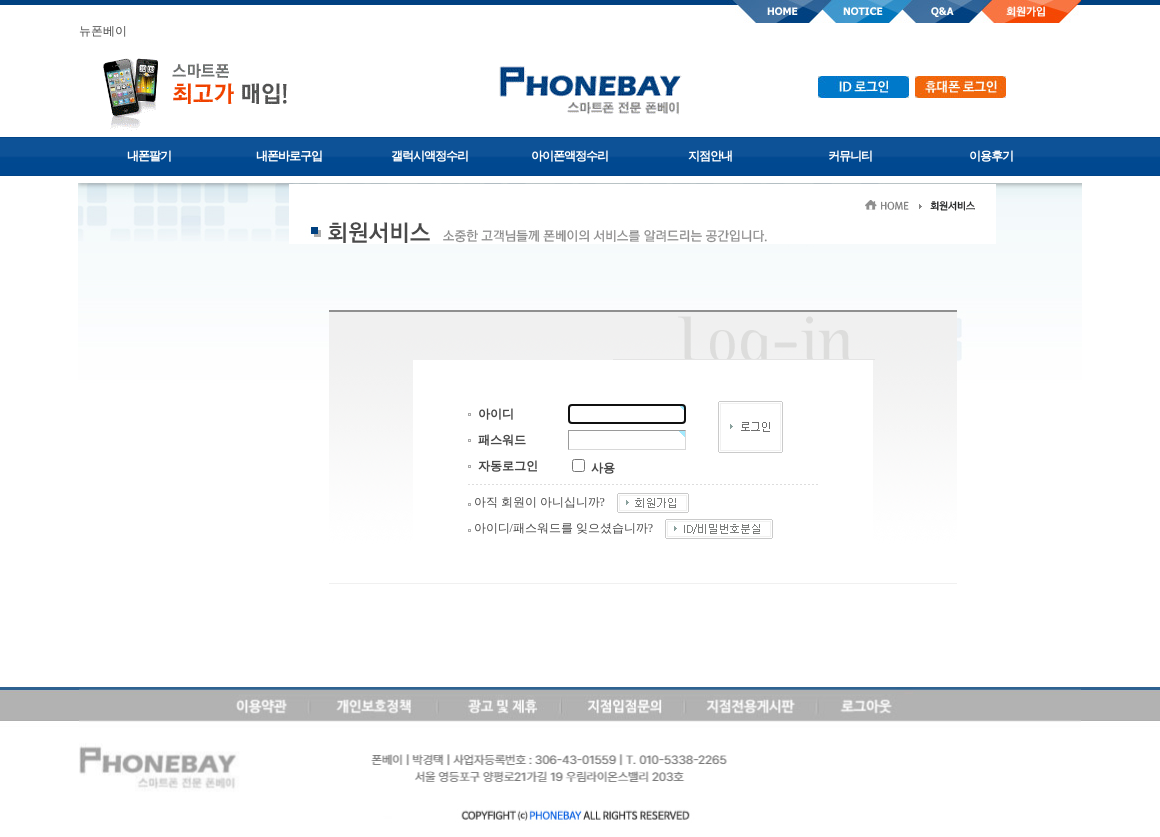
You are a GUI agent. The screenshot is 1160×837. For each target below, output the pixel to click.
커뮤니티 (850, 156)
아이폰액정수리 (569, 156)
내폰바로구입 (289, 156)
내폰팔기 (149, 156)
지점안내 (710, 156)
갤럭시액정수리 (429, 156)
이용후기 (991, 156)
